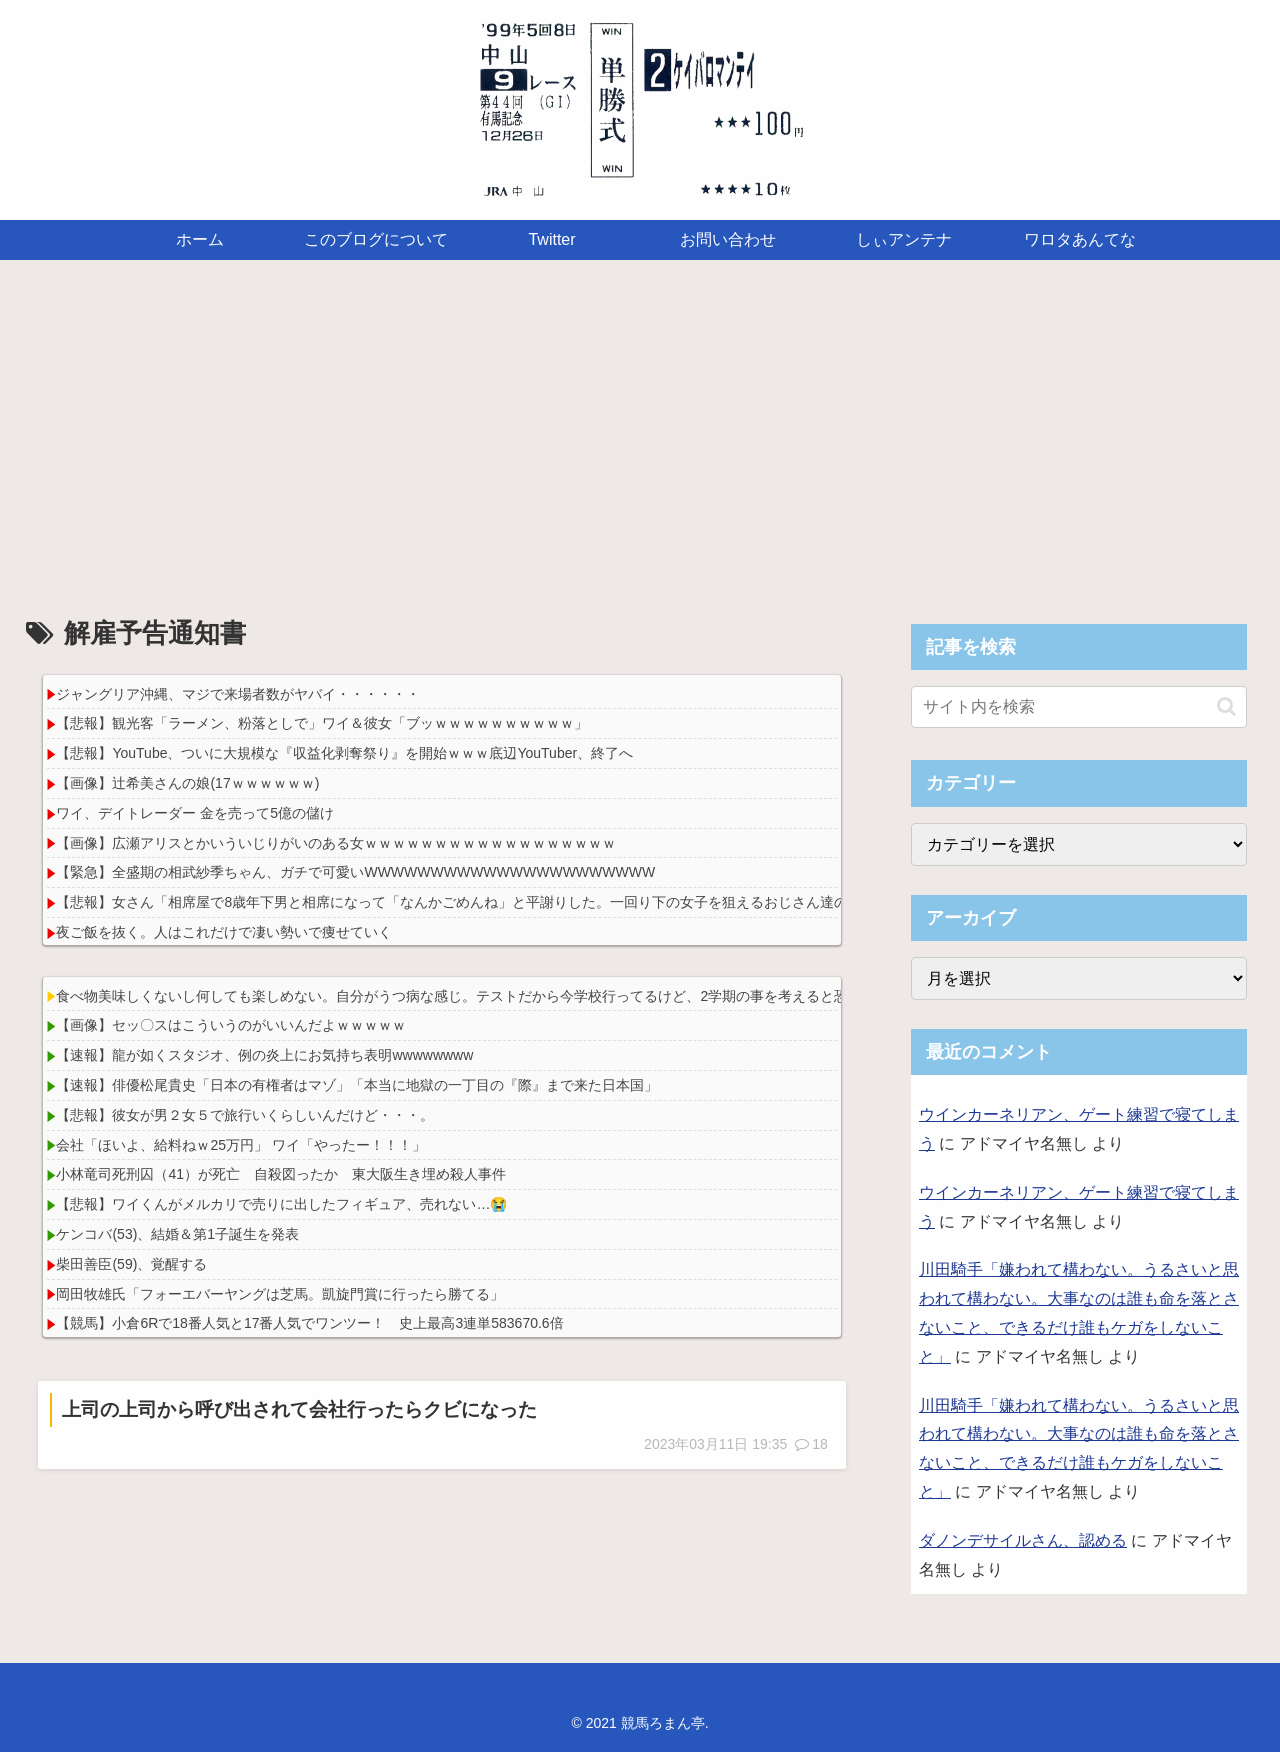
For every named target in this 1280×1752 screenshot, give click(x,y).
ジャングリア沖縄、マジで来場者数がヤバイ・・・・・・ (238, 694)
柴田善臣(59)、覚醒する (131, 1264)
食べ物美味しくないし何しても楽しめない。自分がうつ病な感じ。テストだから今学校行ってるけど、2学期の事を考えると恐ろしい (473, 996)
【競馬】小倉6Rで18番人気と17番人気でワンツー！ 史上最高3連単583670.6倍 (309, 1323)
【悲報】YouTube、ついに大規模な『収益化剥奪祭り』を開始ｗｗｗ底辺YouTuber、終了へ (344, 753)
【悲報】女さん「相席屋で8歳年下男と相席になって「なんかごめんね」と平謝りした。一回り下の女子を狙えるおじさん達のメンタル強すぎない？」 (529, 902)
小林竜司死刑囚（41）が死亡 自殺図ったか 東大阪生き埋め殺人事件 (281, 1174)
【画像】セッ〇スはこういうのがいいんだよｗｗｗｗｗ (231, 1025)
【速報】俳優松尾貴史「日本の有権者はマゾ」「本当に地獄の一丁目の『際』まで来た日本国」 (357, 1085)
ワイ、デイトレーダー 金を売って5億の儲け (195, 813)
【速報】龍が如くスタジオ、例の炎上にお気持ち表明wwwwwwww (264, 1055)
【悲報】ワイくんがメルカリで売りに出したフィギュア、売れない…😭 (281, 1204)
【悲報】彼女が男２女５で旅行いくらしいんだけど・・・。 (245, 1115)
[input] (1079, 707)
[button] (1226, 706)
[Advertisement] (640, 424)
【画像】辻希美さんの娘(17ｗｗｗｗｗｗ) (187, 783)
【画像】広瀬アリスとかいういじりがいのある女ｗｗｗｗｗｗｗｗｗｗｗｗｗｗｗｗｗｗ (336, 843)
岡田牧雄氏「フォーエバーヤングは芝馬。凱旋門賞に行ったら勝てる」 (280, 1294)
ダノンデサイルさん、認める (1023, 1540)
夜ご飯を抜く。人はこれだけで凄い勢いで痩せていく (224, 932)
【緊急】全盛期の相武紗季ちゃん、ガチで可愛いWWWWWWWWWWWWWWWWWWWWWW (355, 872)
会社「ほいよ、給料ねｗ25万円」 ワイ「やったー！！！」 (240, 1145)
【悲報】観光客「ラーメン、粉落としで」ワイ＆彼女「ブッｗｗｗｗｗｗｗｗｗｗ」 (322, 723)
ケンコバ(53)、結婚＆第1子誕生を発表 (177, 1234)
